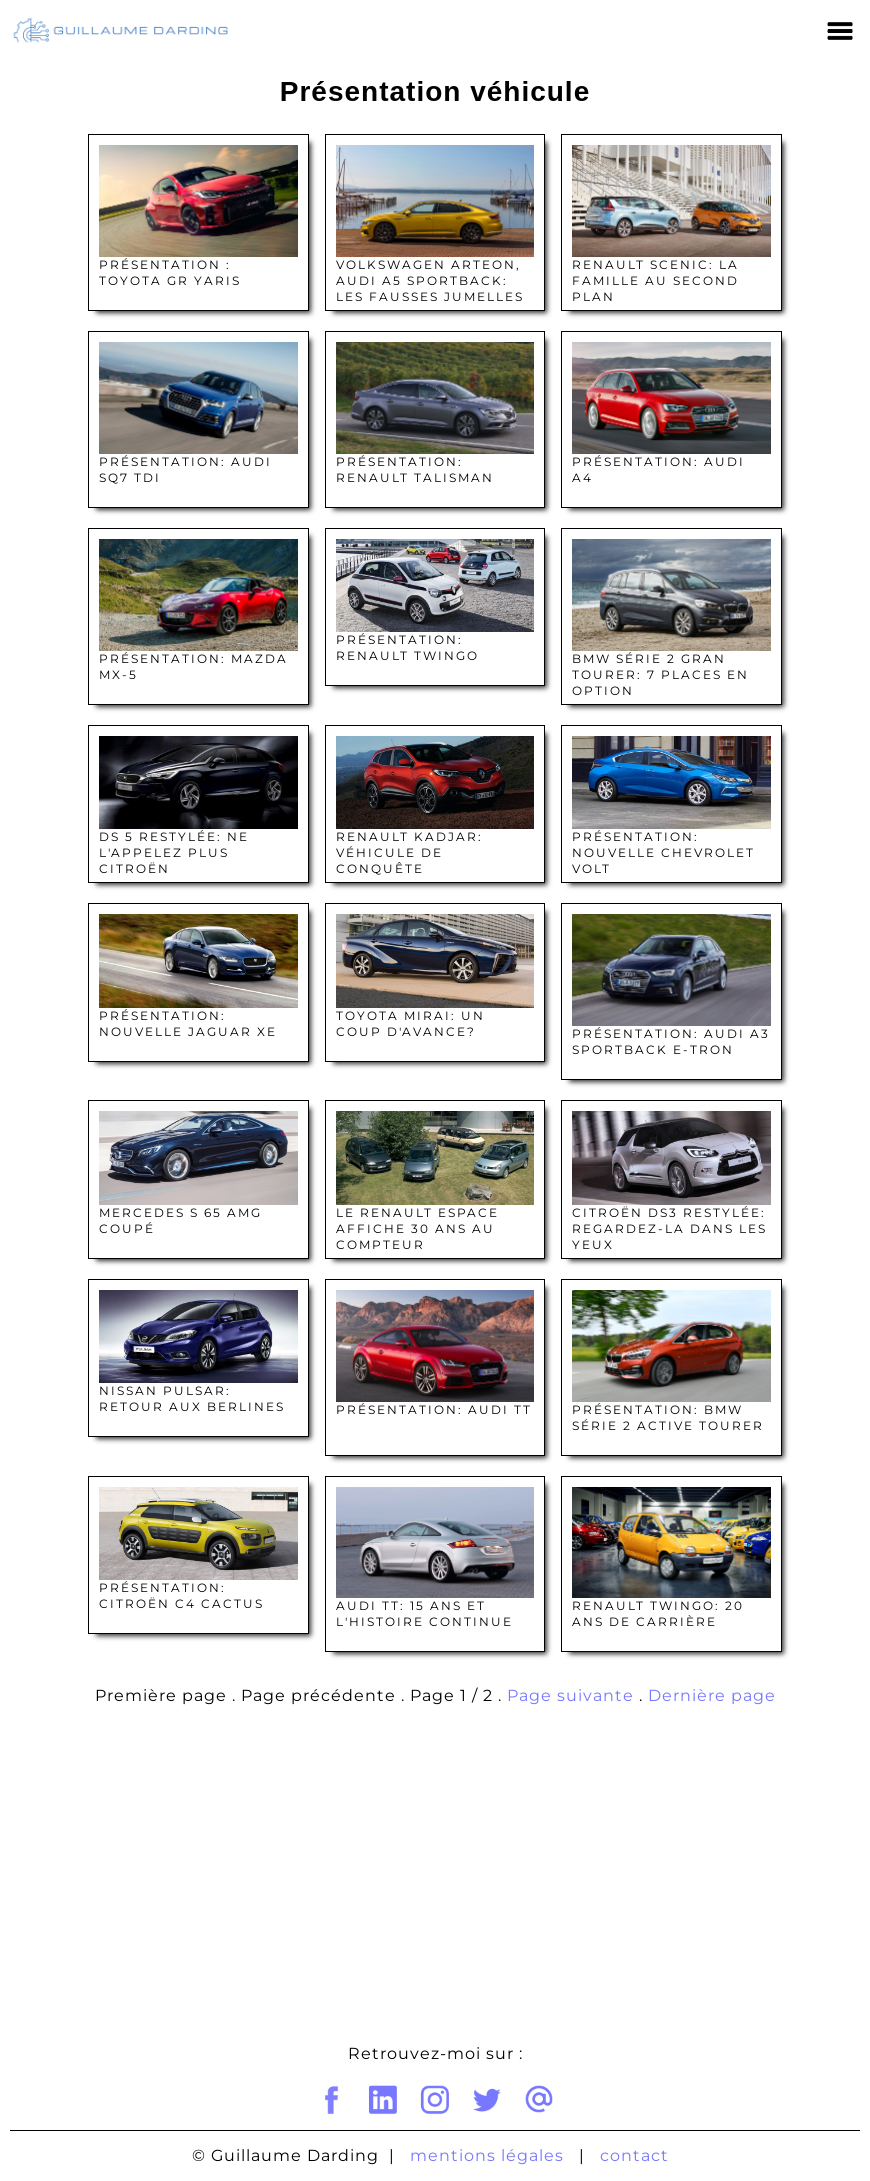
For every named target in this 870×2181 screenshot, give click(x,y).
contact (634, 2155)
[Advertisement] (435, 1880)
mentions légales (487, 2155)
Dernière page (712, 1695)
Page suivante (570, 1695)
